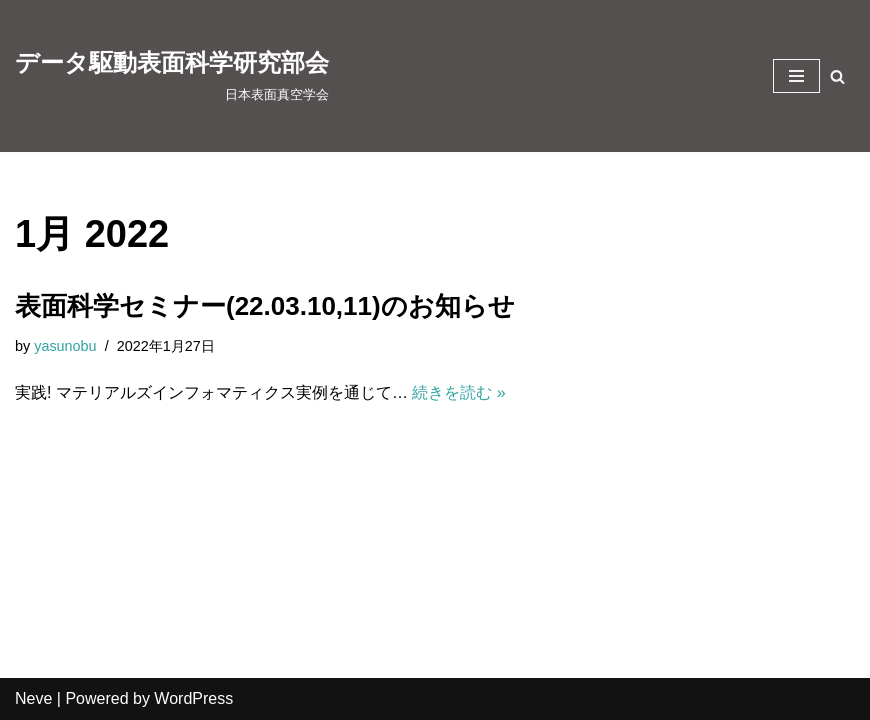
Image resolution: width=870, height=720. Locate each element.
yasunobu (65, 346)
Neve (33, 698)
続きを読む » (458, 392)
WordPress (193, 698)
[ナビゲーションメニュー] (796, 76)
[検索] (837, 76)
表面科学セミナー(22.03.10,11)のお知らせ (265, 306)
